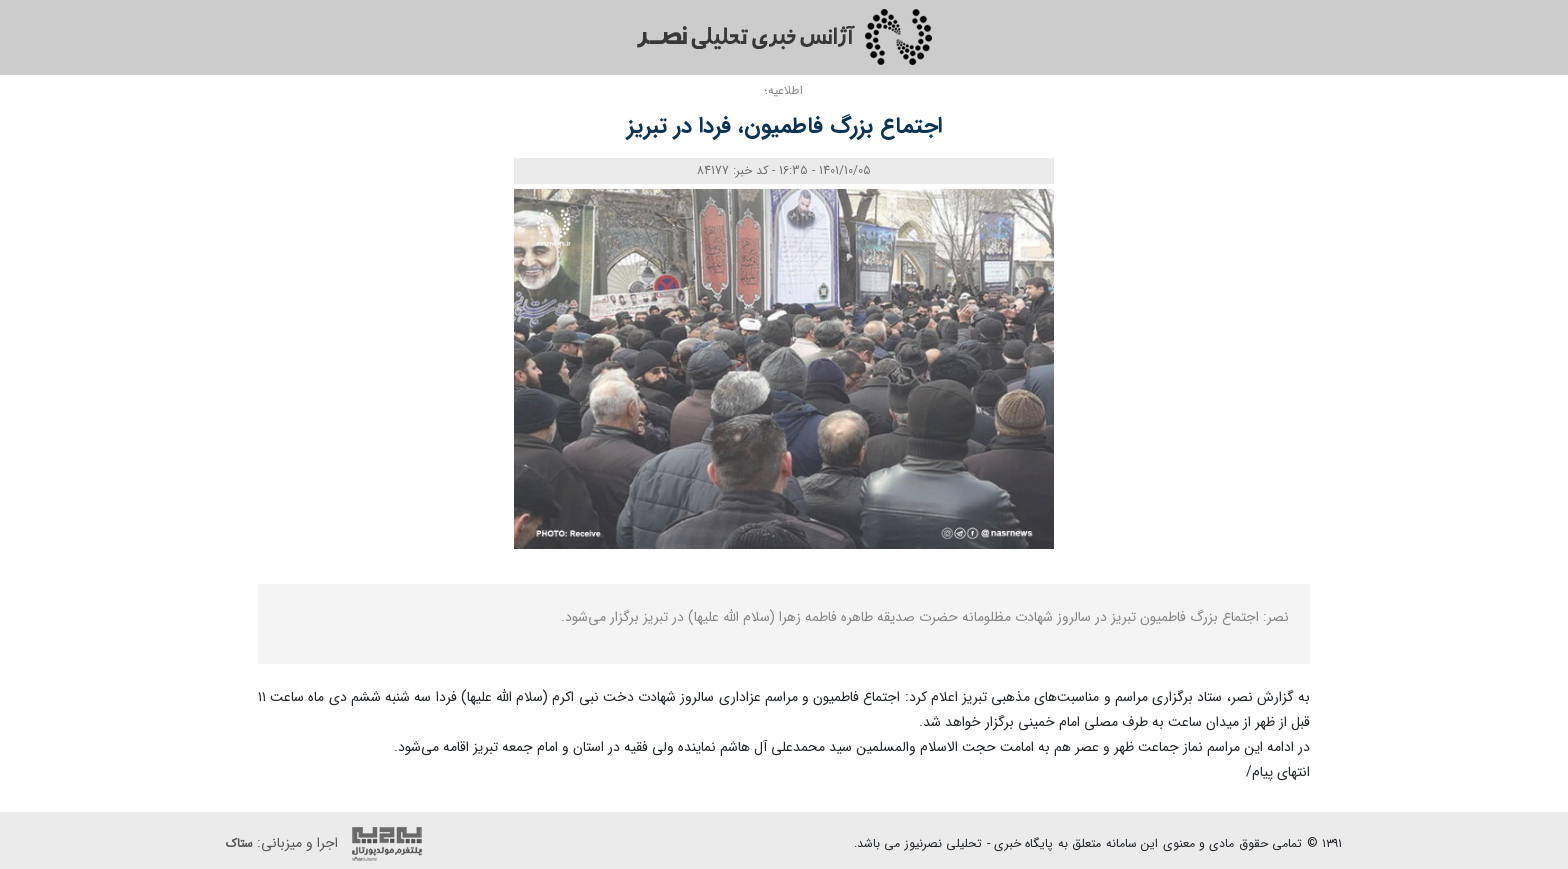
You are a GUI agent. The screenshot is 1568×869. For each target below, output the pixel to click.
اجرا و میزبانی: (329, 844)
